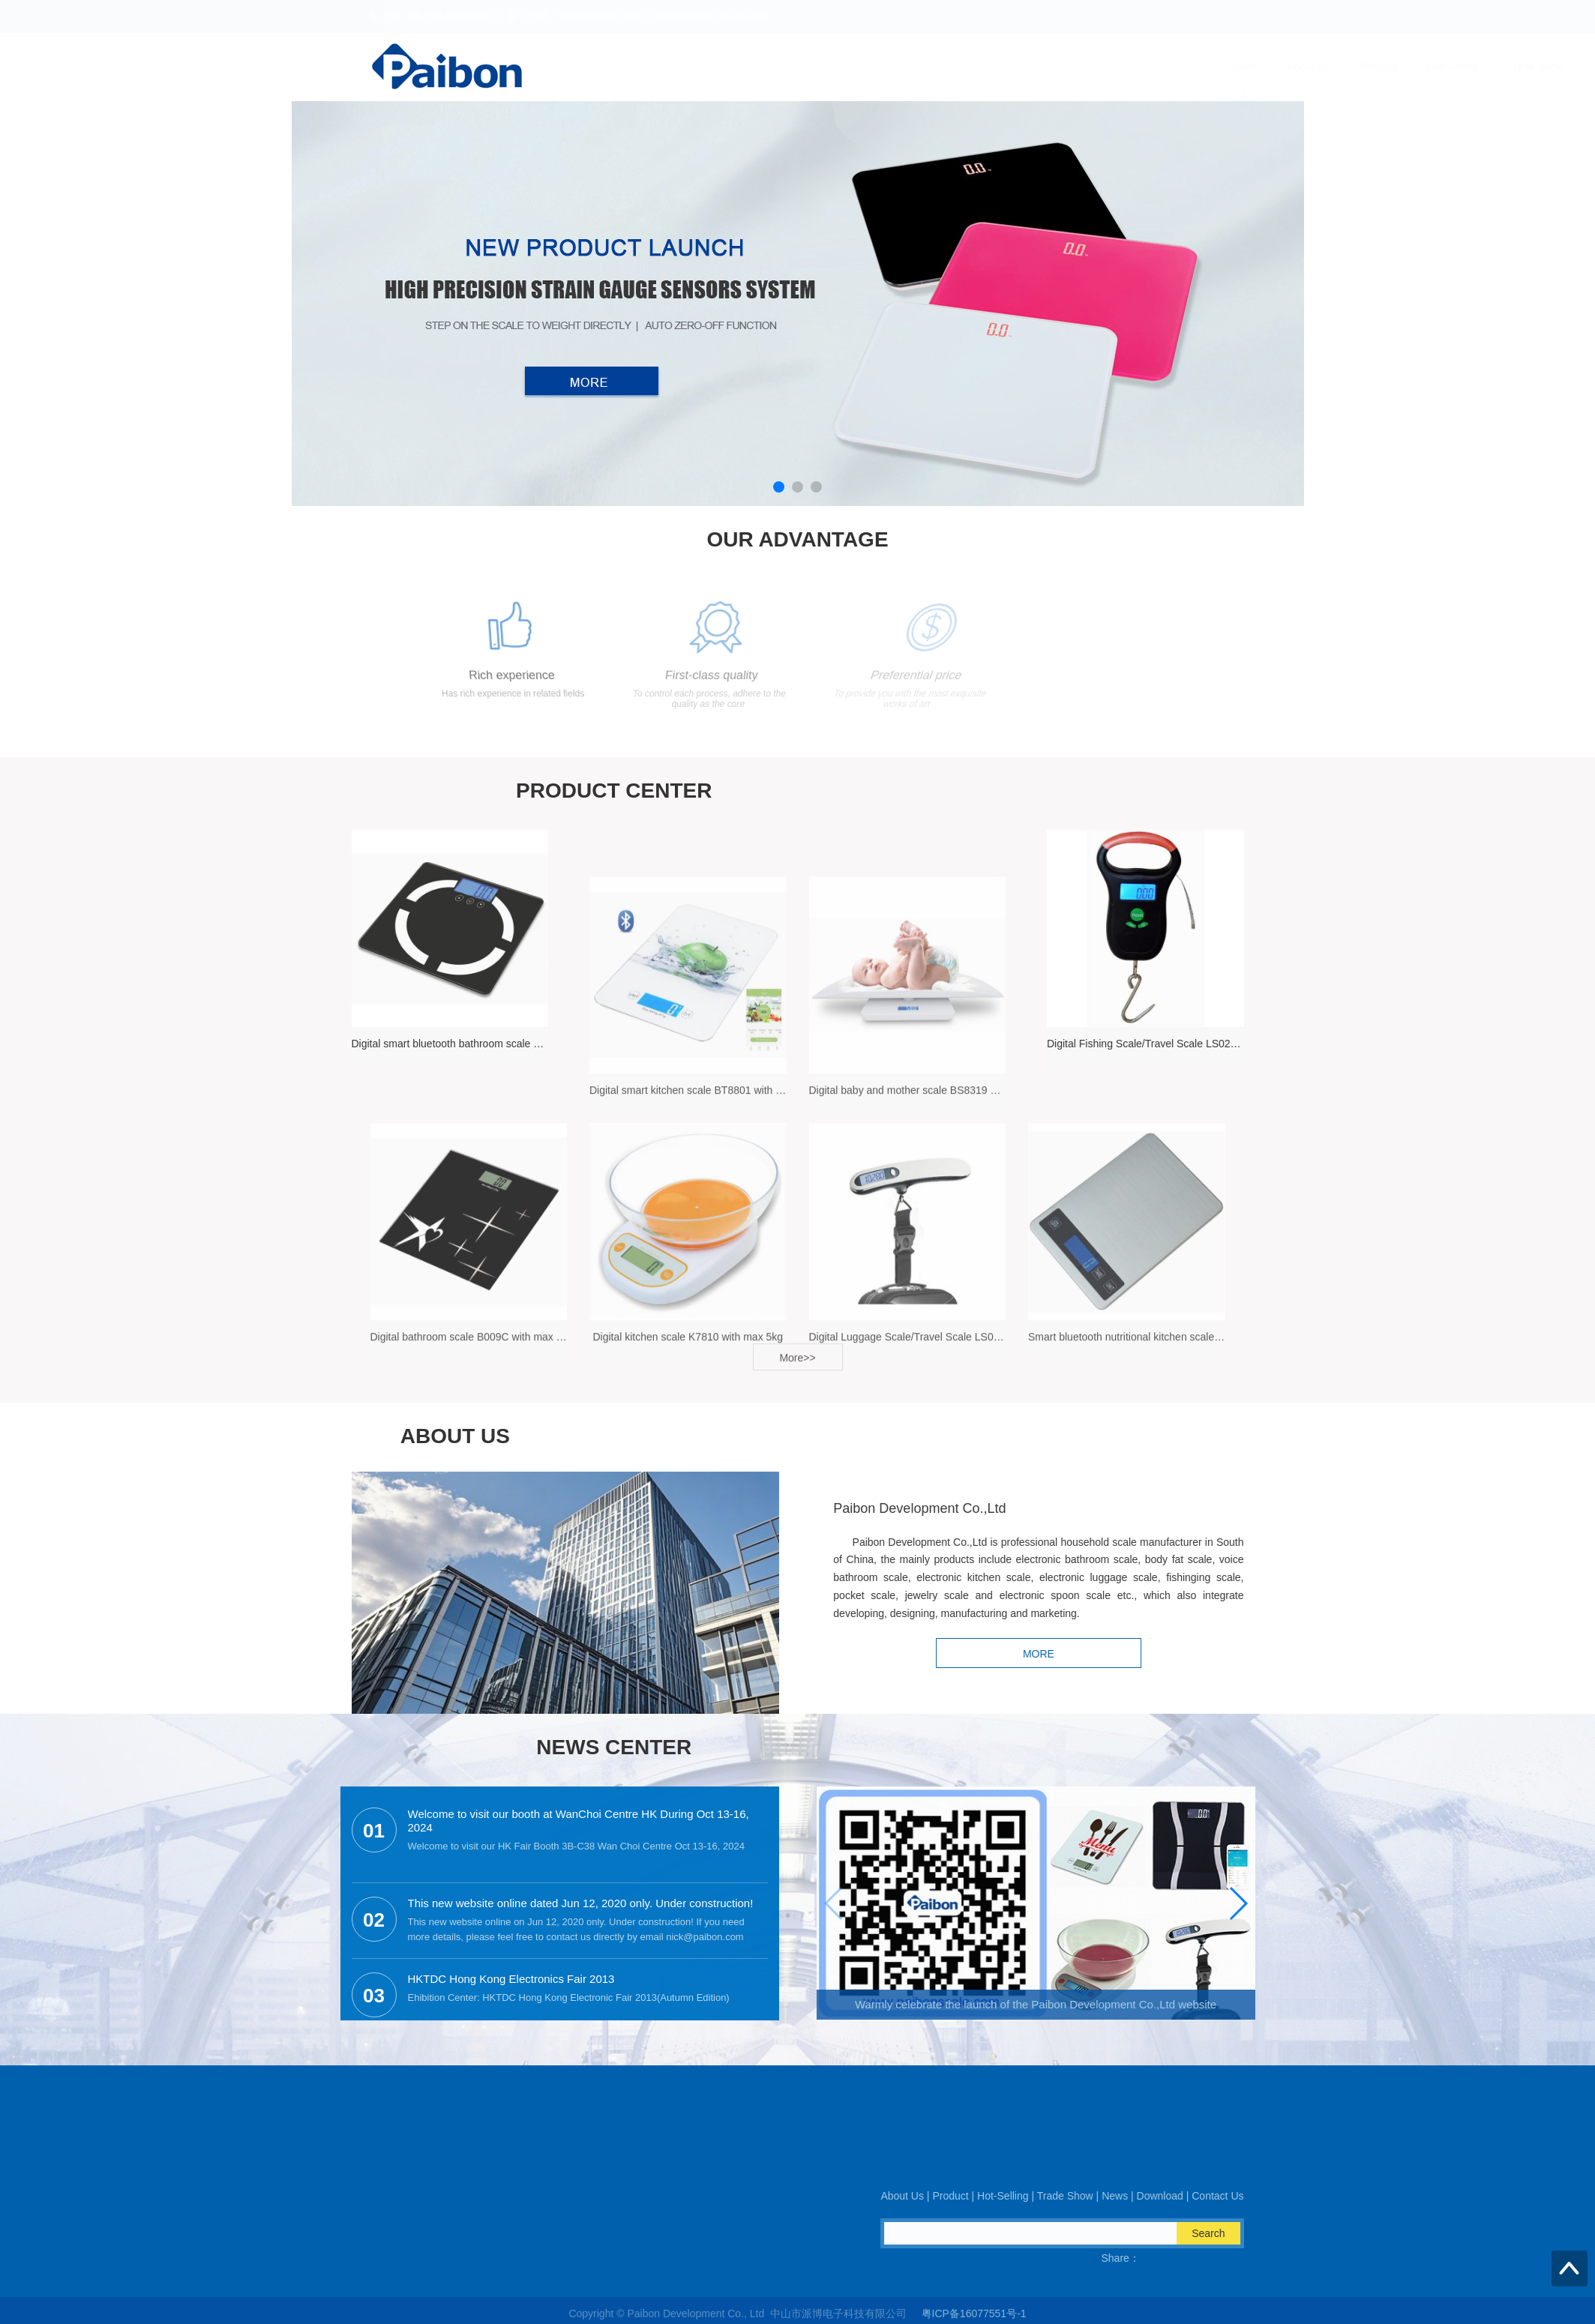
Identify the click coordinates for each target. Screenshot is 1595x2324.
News (1058, 67)
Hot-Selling (902, 67)
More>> (797, 1373)
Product (829, 67)
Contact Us (1204, 67)
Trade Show (986, 67)
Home (694, 67)
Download (1124, 67)
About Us (759, 67)
